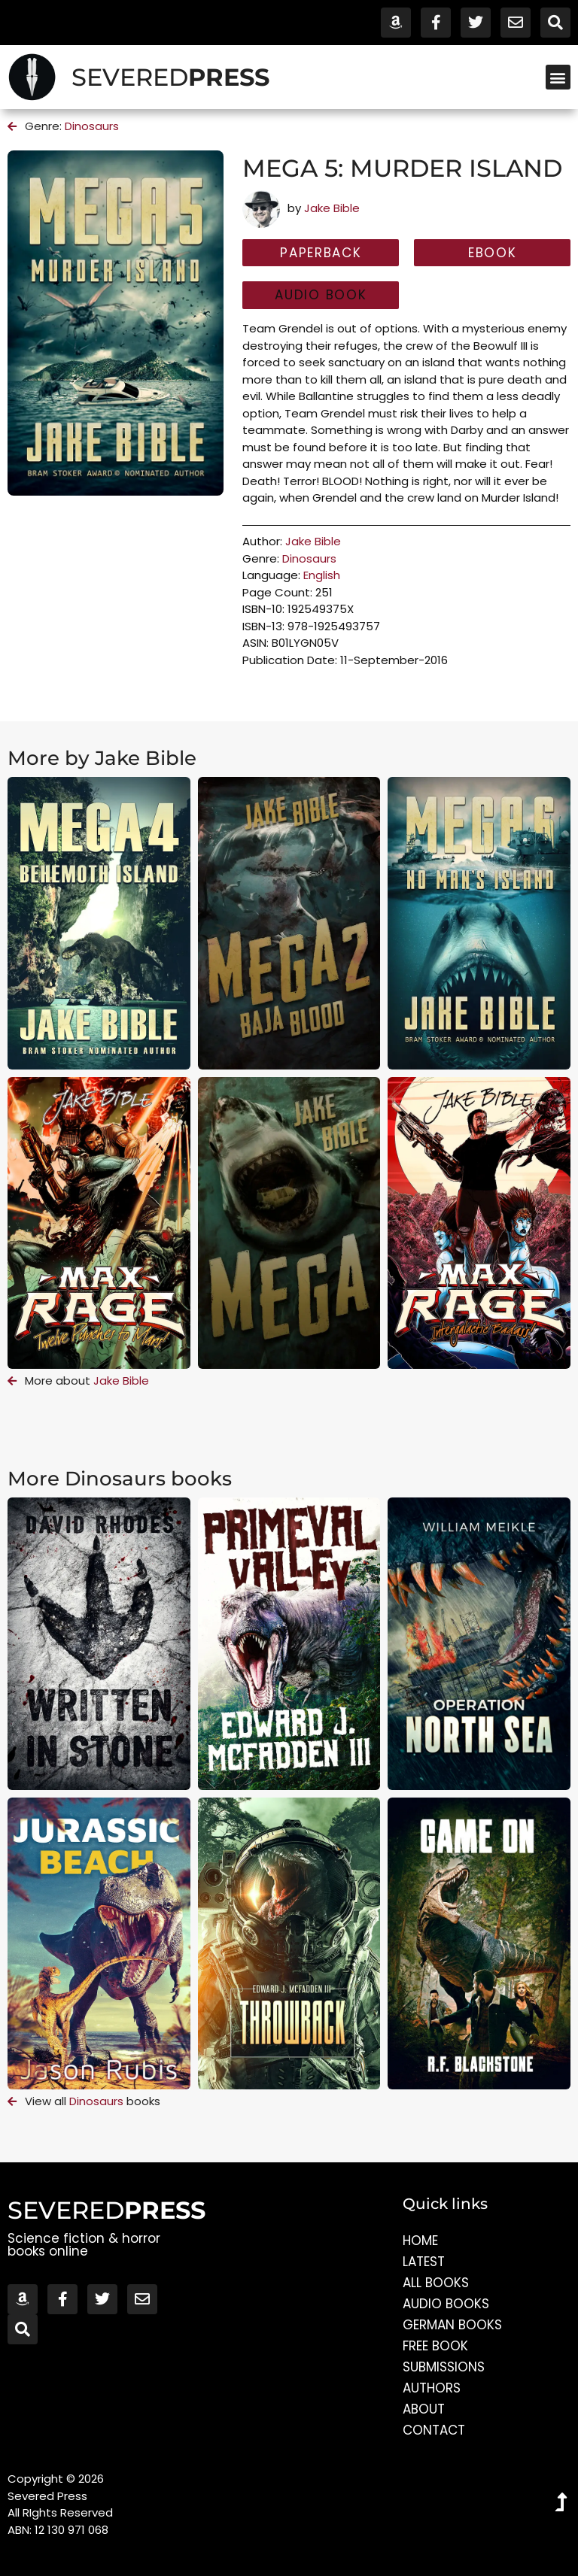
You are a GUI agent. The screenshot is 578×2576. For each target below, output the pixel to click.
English (321, 575)
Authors (432, 2388)
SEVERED (170, 77)
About (424, 2409)
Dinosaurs (92, 126)
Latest (424, 2262)
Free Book (435, 2346)
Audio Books (446, 2304)
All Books (436, 2283)
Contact (434, 2430)
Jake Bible (332, 208)
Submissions (444, 2367)
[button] (558, 77)
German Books (452, 2325)
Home (420, 2241)
